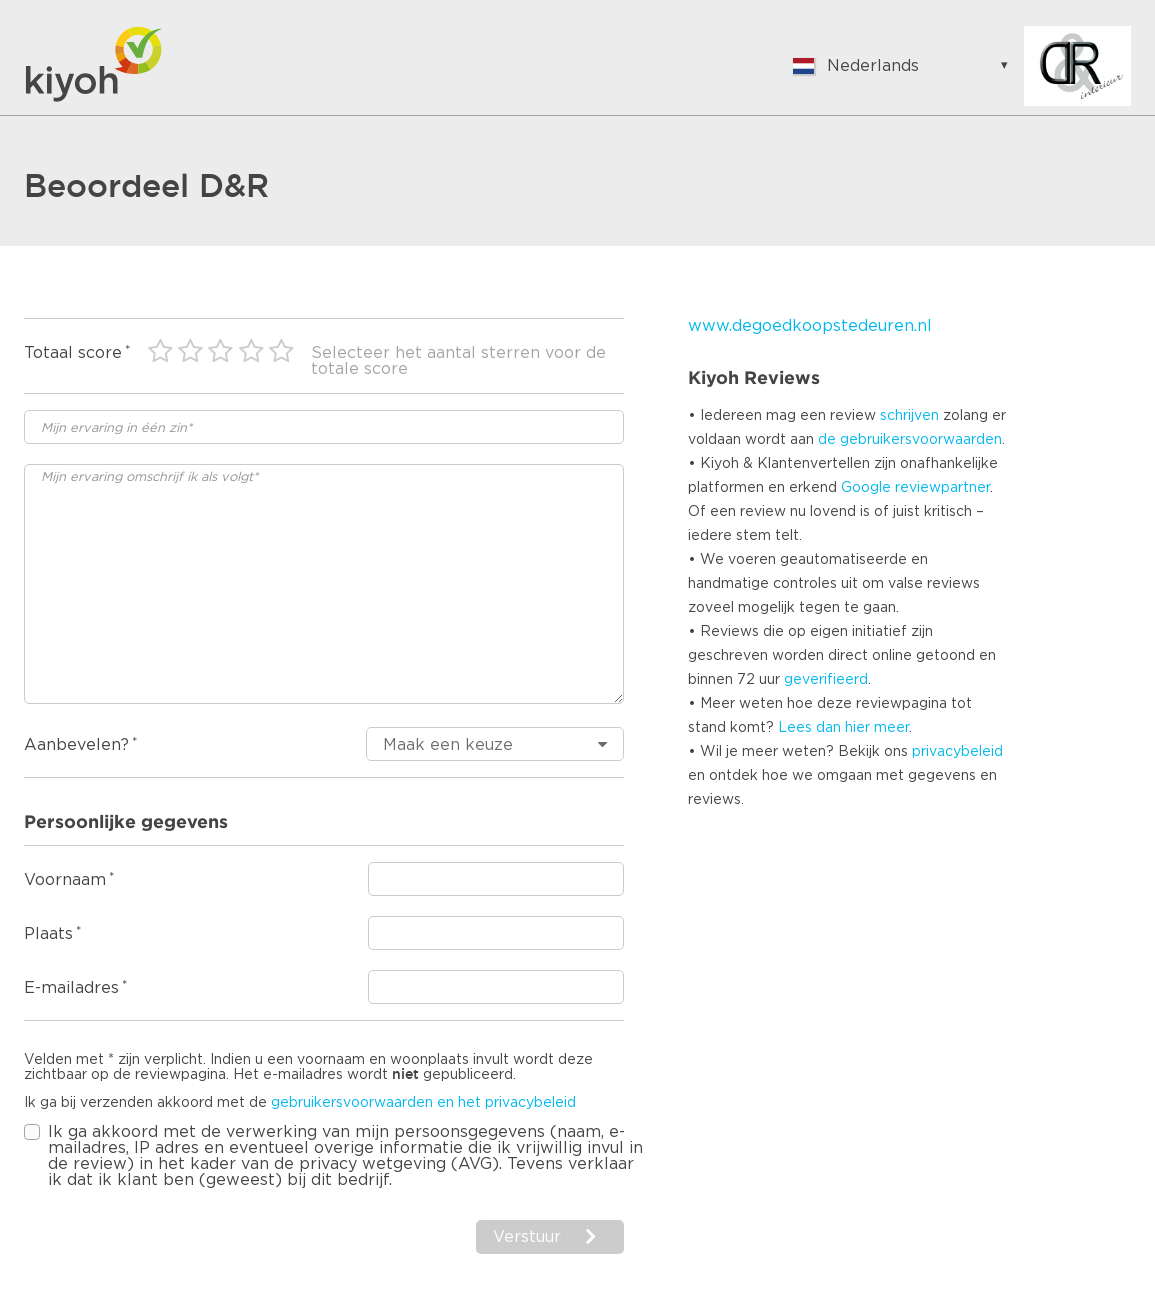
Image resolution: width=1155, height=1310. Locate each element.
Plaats (48, 934)
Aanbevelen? (76, 745)
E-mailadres (71, 988)
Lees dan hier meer (843, 728)
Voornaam (65, 880)
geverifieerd (826, 680)
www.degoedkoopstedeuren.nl (810, 326)
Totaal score (73, 353)
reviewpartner (942, 488)
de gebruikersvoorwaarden (910, 440)
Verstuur (527, 1237)
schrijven (909, 416)
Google (866, 488)
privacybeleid (957, 752)
